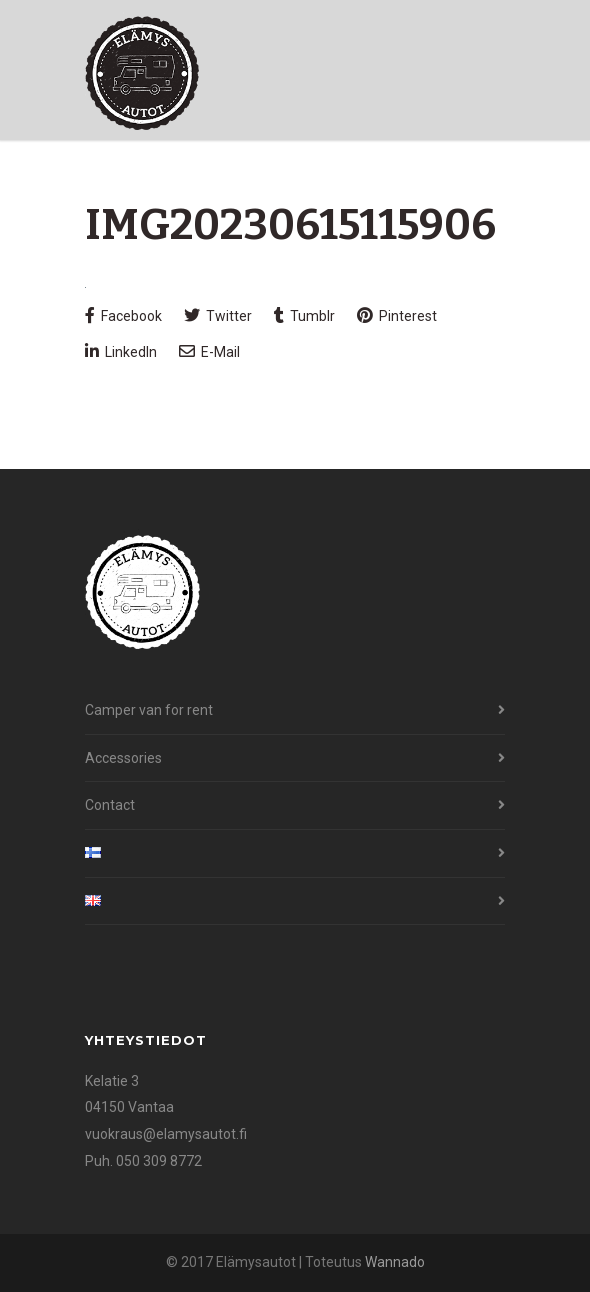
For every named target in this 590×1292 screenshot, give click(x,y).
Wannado (395, 1262)
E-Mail (209, 351)
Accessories (123, 758)
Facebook (123, 315)
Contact (110, 805)
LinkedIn (121, 351)
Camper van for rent (149, 710)
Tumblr (304, 315)
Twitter (218, 315)
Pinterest (397, 315)
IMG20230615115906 (290, 225)
